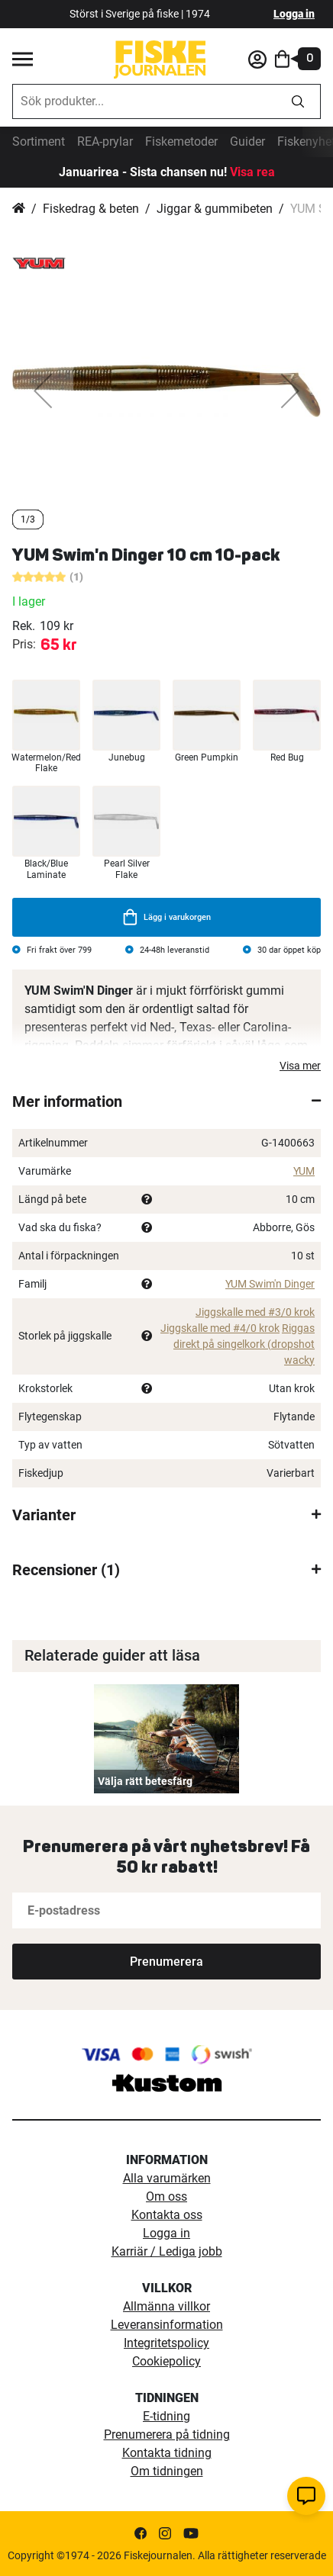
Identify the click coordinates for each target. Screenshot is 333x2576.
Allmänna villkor (166, 2306)
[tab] (166, 1101)
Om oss (166, 2196)
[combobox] (144, 101)
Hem (18, 209)
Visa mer (300, 1066)
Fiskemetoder (181, 141)
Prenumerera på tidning (167, 2434)
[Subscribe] (166, 1961)
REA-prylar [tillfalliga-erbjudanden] (105, 141)
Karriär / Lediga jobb (167, 2251)
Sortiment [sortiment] (38, 141)
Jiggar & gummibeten (215, 208)
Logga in (294, 14)
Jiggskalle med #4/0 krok (220, 1328)
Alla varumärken (167, 2178)
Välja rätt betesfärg (145, 1781)
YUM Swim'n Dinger (270, 1284)
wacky (299, 1360)
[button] (42, 390)
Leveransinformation (167, 2324)
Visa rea (252, 172)
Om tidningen (167, 2471)
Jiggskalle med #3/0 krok (255, 1312)
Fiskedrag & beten (91, 208)
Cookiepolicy (166, 2361)
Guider (247, 141)
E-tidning (166, 2416)
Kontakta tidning (167, 2453)
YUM (304, 1171)
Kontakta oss (166, 2215)
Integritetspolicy (166, 2343)
